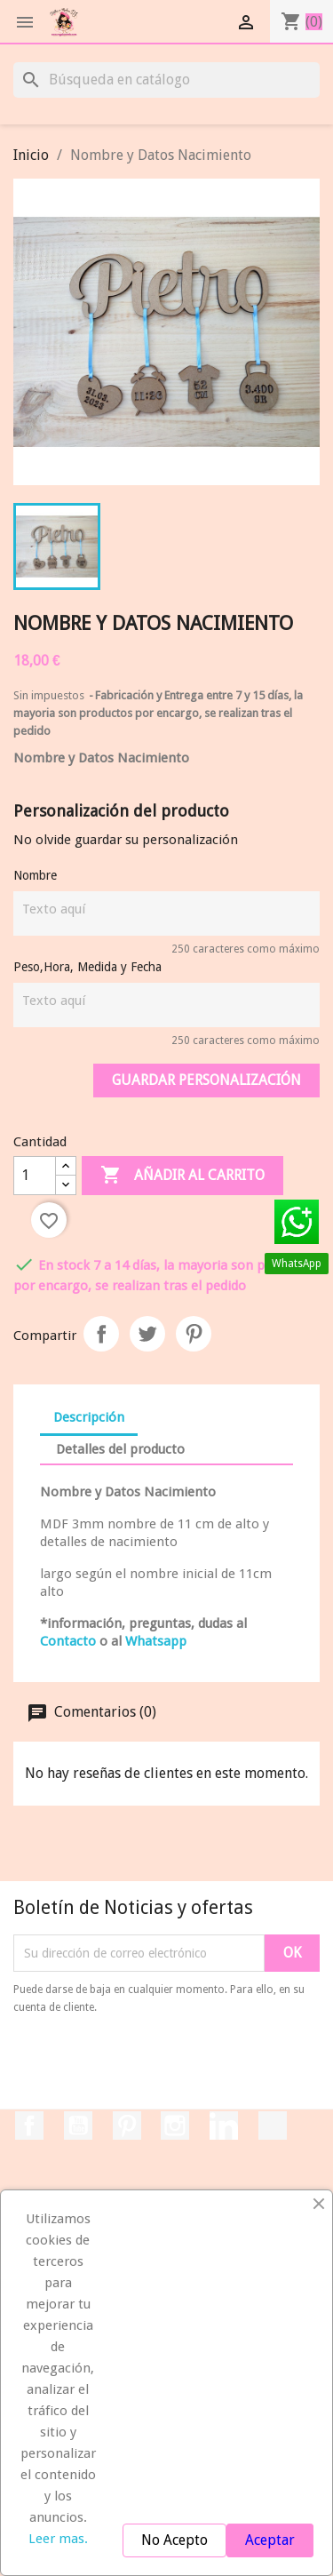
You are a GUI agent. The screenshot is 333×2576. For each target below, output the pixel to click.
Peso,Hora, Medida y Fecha (87, 967)
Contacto (68, 1641)
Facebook (29, 2125)
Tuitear (147, 1334)
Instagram (175, 2125)
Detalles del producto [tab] (120, 1449)
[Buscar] (166, 80)
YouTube (78, 2125)
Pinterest (193, 1334)
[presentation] (162, 2065)
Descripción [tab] (88, 1417)
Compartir (101, 1334)
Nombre (35, 875)
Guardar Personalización (206, 1080)
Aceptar (270, 2540)
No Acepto (174, 2540)
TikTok (272, 2125)
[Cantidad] (34, 1175)
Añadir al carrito (182, 1175)
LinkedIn (224, 2125)
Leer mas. (58, 2539)
